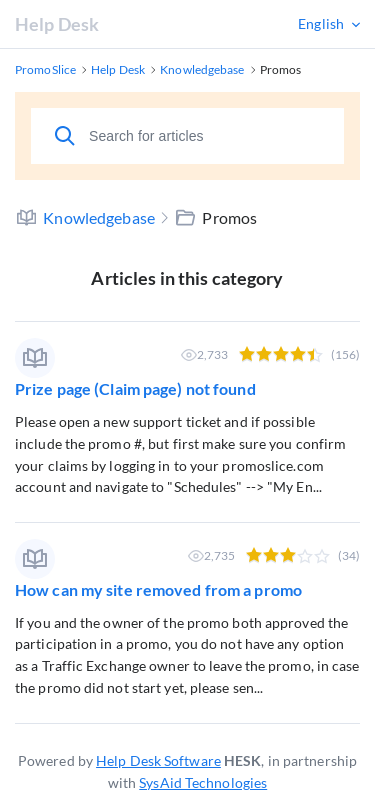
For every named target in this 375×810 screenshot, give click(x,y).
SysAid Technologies (203, 782)
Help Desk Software (158, 760)
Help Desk (57, 24)
